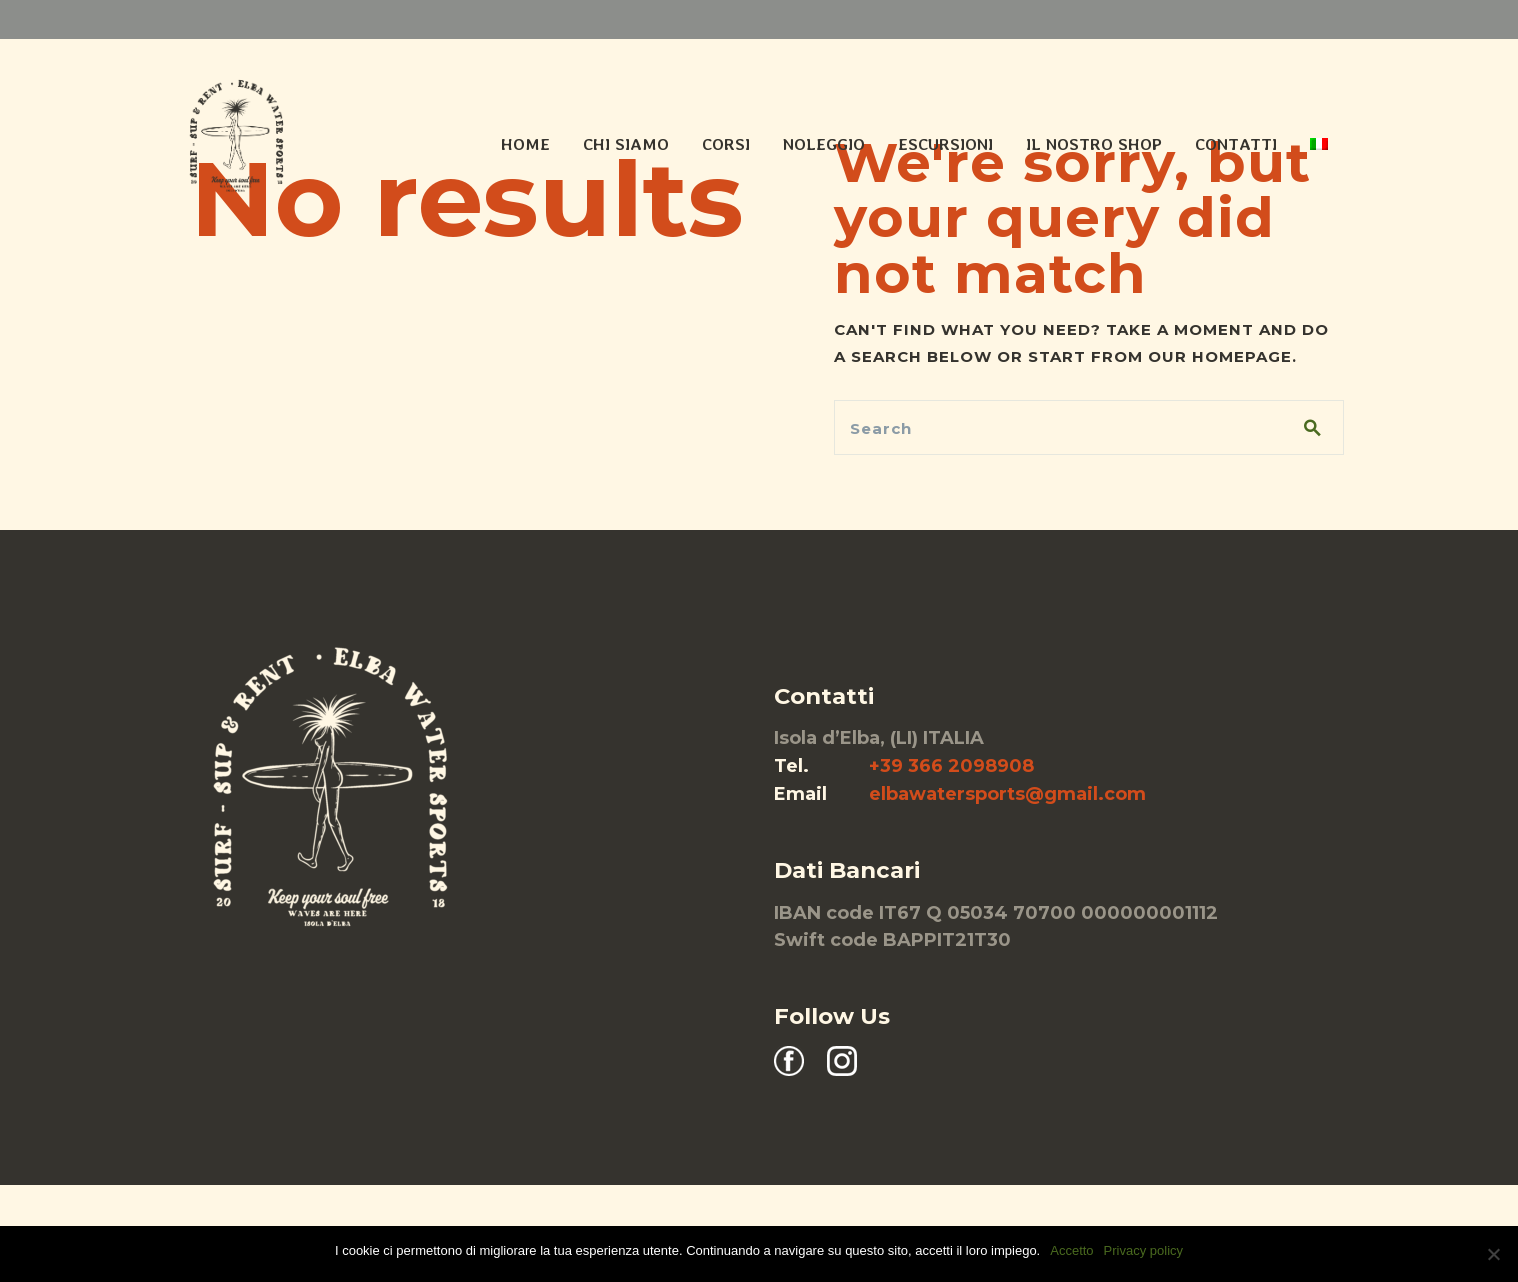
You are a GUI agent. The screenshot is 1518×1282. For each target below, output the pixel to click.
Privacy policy (1143, 1250)
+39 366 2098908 (951, 766)
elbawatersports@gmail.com (1007, 794)
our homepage (1220, 356)
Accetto (1071, 1250)
